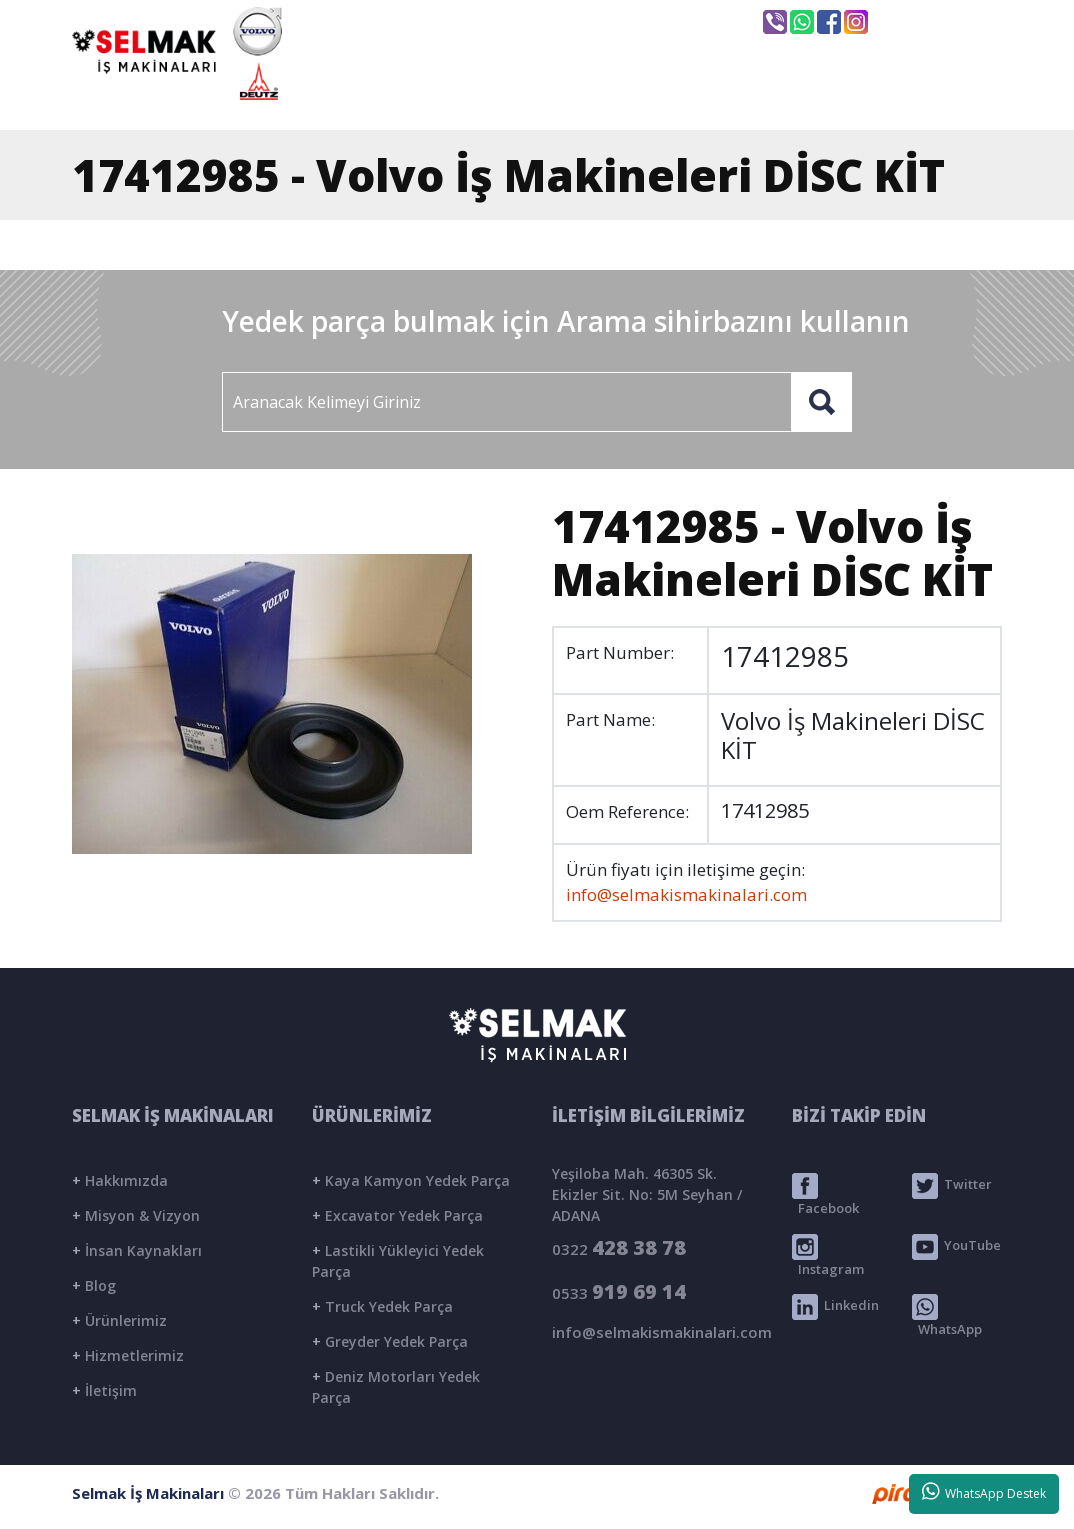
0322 (619, 1247)
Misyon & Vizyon (136, 1215)
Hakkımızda (120, 1180)
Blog (94, 1285)
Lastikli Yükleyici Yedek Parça (398, 1261)
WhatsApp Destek (984, 1492)
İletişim (104, 1390)
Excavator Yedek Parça (397, 1215)
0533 (619, 1291)
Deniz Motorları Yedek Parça (396, 1387)
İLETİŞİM (923, 97)
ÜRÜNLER (687, 97)
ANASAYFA (399, 97)
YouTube (956, 1247)
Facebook (825, 1195)
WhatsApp (947, 1316)
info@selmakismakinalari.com (616, 21)
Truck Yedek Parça (382, 1306)
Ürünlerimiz (119, 1320)
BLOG (807, 97)
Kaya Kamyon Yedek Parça (411, 1180)
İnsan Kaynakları (137, 1250)
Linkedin (835, 1307)
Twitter (952, 1186)
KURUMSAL (546, 97)
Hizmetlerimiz (128, 1355)
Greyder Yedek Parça (390, 1341)
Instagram (828, 1256)
